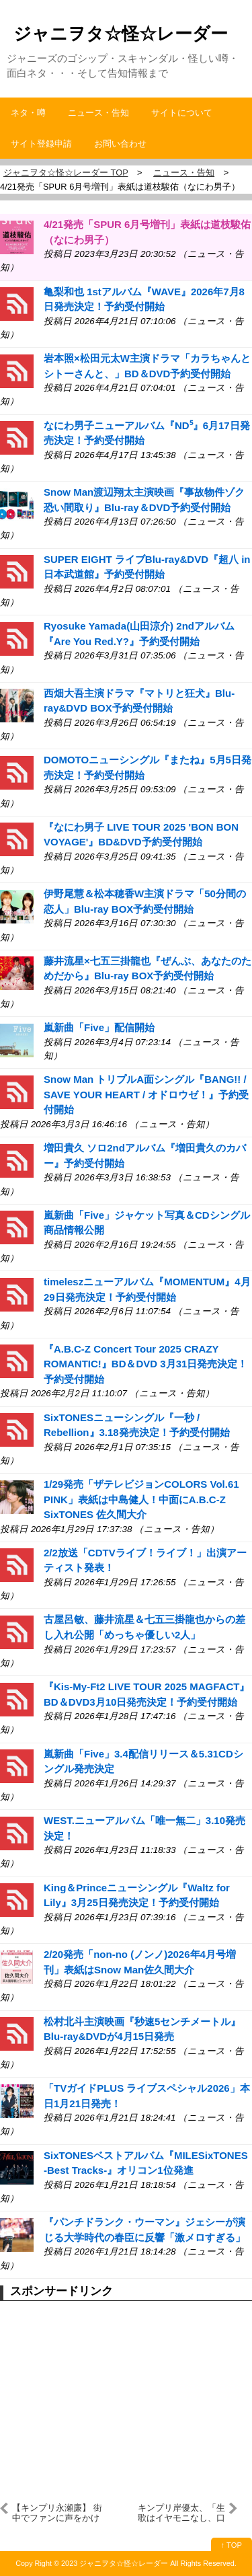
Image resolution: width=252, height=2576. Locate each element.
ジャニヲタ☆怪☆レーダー (120, 33)
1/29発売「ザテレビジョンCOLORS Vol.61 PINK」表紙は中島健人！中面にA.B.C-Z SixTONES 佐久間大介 (141, 1499)
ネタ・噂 (28, 113)
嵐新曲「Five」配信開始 (99, 1027)
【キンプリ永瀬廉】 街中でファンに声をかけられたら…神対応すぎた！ (57, 2513)
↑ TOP (231, 2545)
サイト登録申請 (41, 144)
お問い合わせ (120, 144)
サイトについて (181, 113)
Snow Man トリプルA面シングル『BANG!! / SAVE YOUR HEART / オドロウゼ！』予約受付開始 (146, 1094)
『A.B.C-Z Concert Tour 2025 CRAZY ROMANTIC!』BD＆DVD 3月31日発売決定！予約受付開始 (145, 1364)
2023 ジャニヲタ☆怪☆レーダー (114, 2563)
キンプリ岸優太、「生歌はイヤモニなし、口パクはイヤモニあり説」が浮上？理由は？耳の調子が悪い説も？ (181, 2513)
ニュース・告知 (98, 113)
